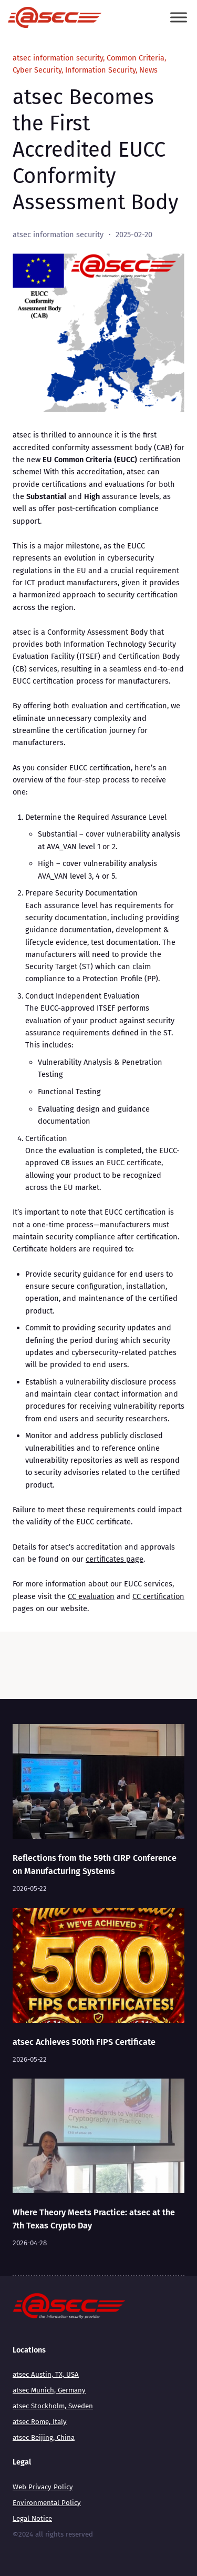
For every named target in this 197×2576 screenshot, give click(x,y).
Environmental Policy (47, 2503)
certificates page (114, 1559)
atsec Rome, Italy (40, 2422)
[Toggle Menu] (178, 18)
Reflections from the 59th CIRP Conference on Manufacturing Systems (95, 1864)
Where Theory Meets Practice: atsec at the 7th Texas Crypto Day (94, 2219)
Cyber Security (37, 70)
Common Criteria (135, 58)
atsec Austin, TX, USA (46, 2374)
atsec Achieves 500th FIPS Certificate (84, 2042)
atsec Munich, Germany (49, 2390)
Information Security (100, 70)
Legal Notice (32, 2518)
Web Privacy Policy (43, 2487)
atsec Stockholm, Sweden (53, 2406)
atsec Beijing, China (44, 2438)
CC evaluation (91, 1596)
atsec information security (58, 58)
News (148, 70)
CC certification (158, 1596)
